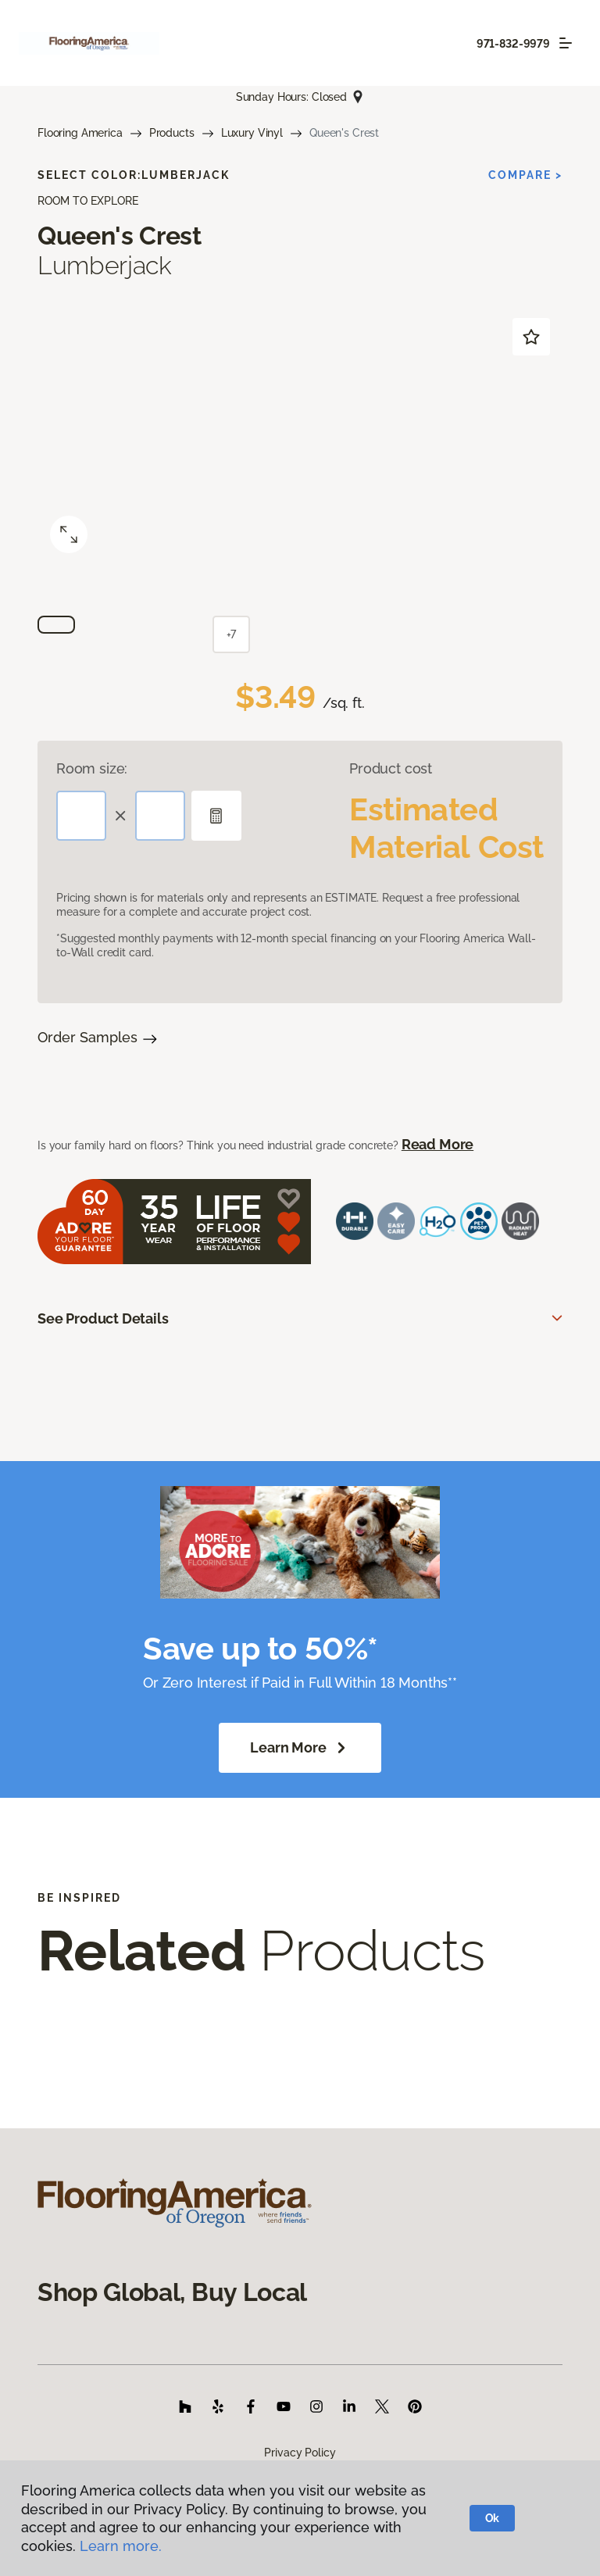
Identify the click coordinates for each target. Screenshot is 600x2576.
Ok (492, 2518)
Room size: (91, 768)
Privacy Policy (299, 2452)
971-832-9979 (513, 44)
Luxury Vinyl (252, 133)
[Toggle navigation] (565, 43)
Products (172, 133)
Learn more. (121, 2546)
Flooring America (80, 133)
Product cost (390, 768)
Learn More (299, 1747)
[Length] (81, 816)
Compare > (525, 175)
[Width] (160, 816)
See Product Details (103, 1318)
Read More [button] (437, 1144)
